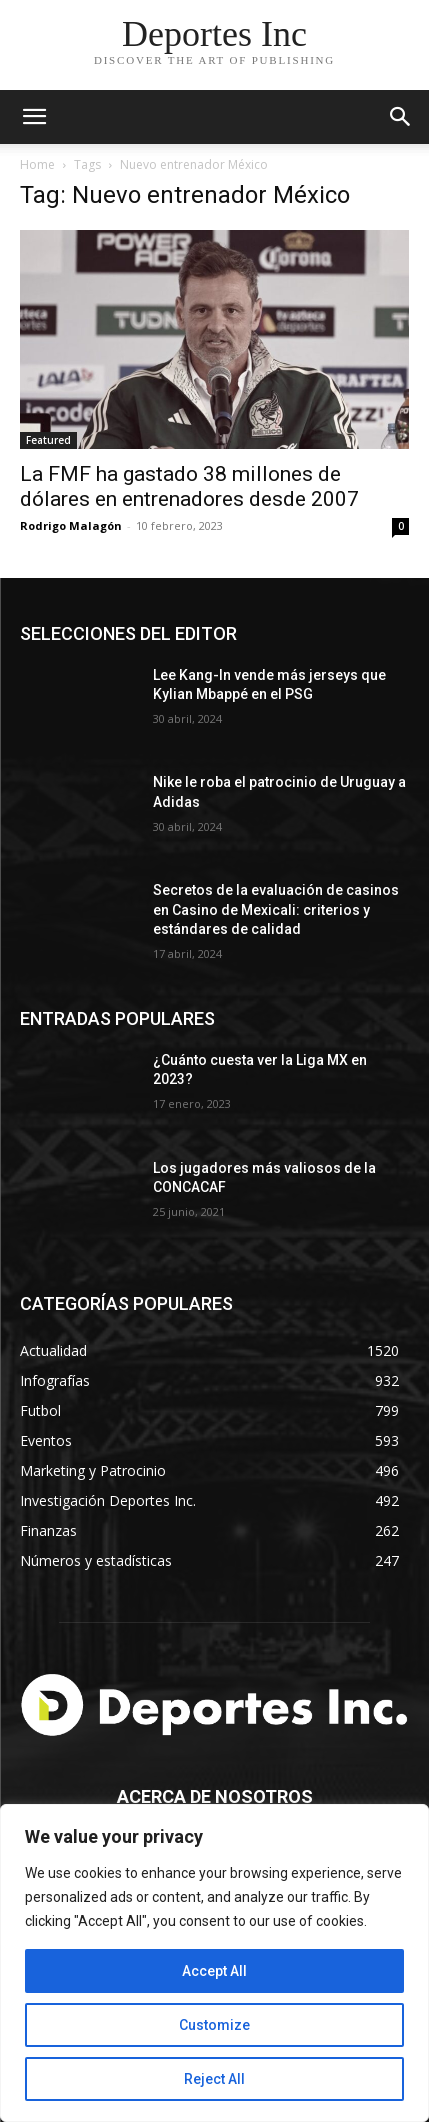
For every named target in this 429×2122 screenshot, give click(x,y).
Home (37, 164)
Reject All (214, 2079)
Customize (214, 2025)
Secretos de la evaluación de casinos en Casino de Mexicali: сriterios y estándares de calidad (276, 909)
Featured (48, 440)
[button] (401, 117)
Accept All (214, 1971)
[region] (214, 1963)
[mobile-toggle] (34, 117)
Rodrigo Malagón (71, 525)
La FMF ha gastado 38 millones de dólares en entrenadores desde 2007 (189, 486)
